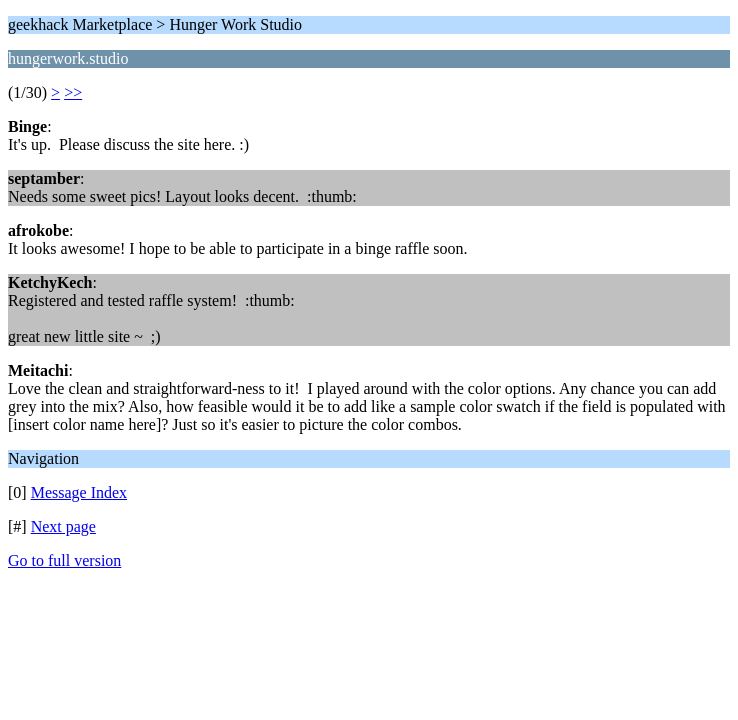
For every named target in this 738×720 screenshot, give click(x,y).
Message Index (79, 492)
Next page (63, 526)
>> (73, 92)
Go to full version (64, 560)
